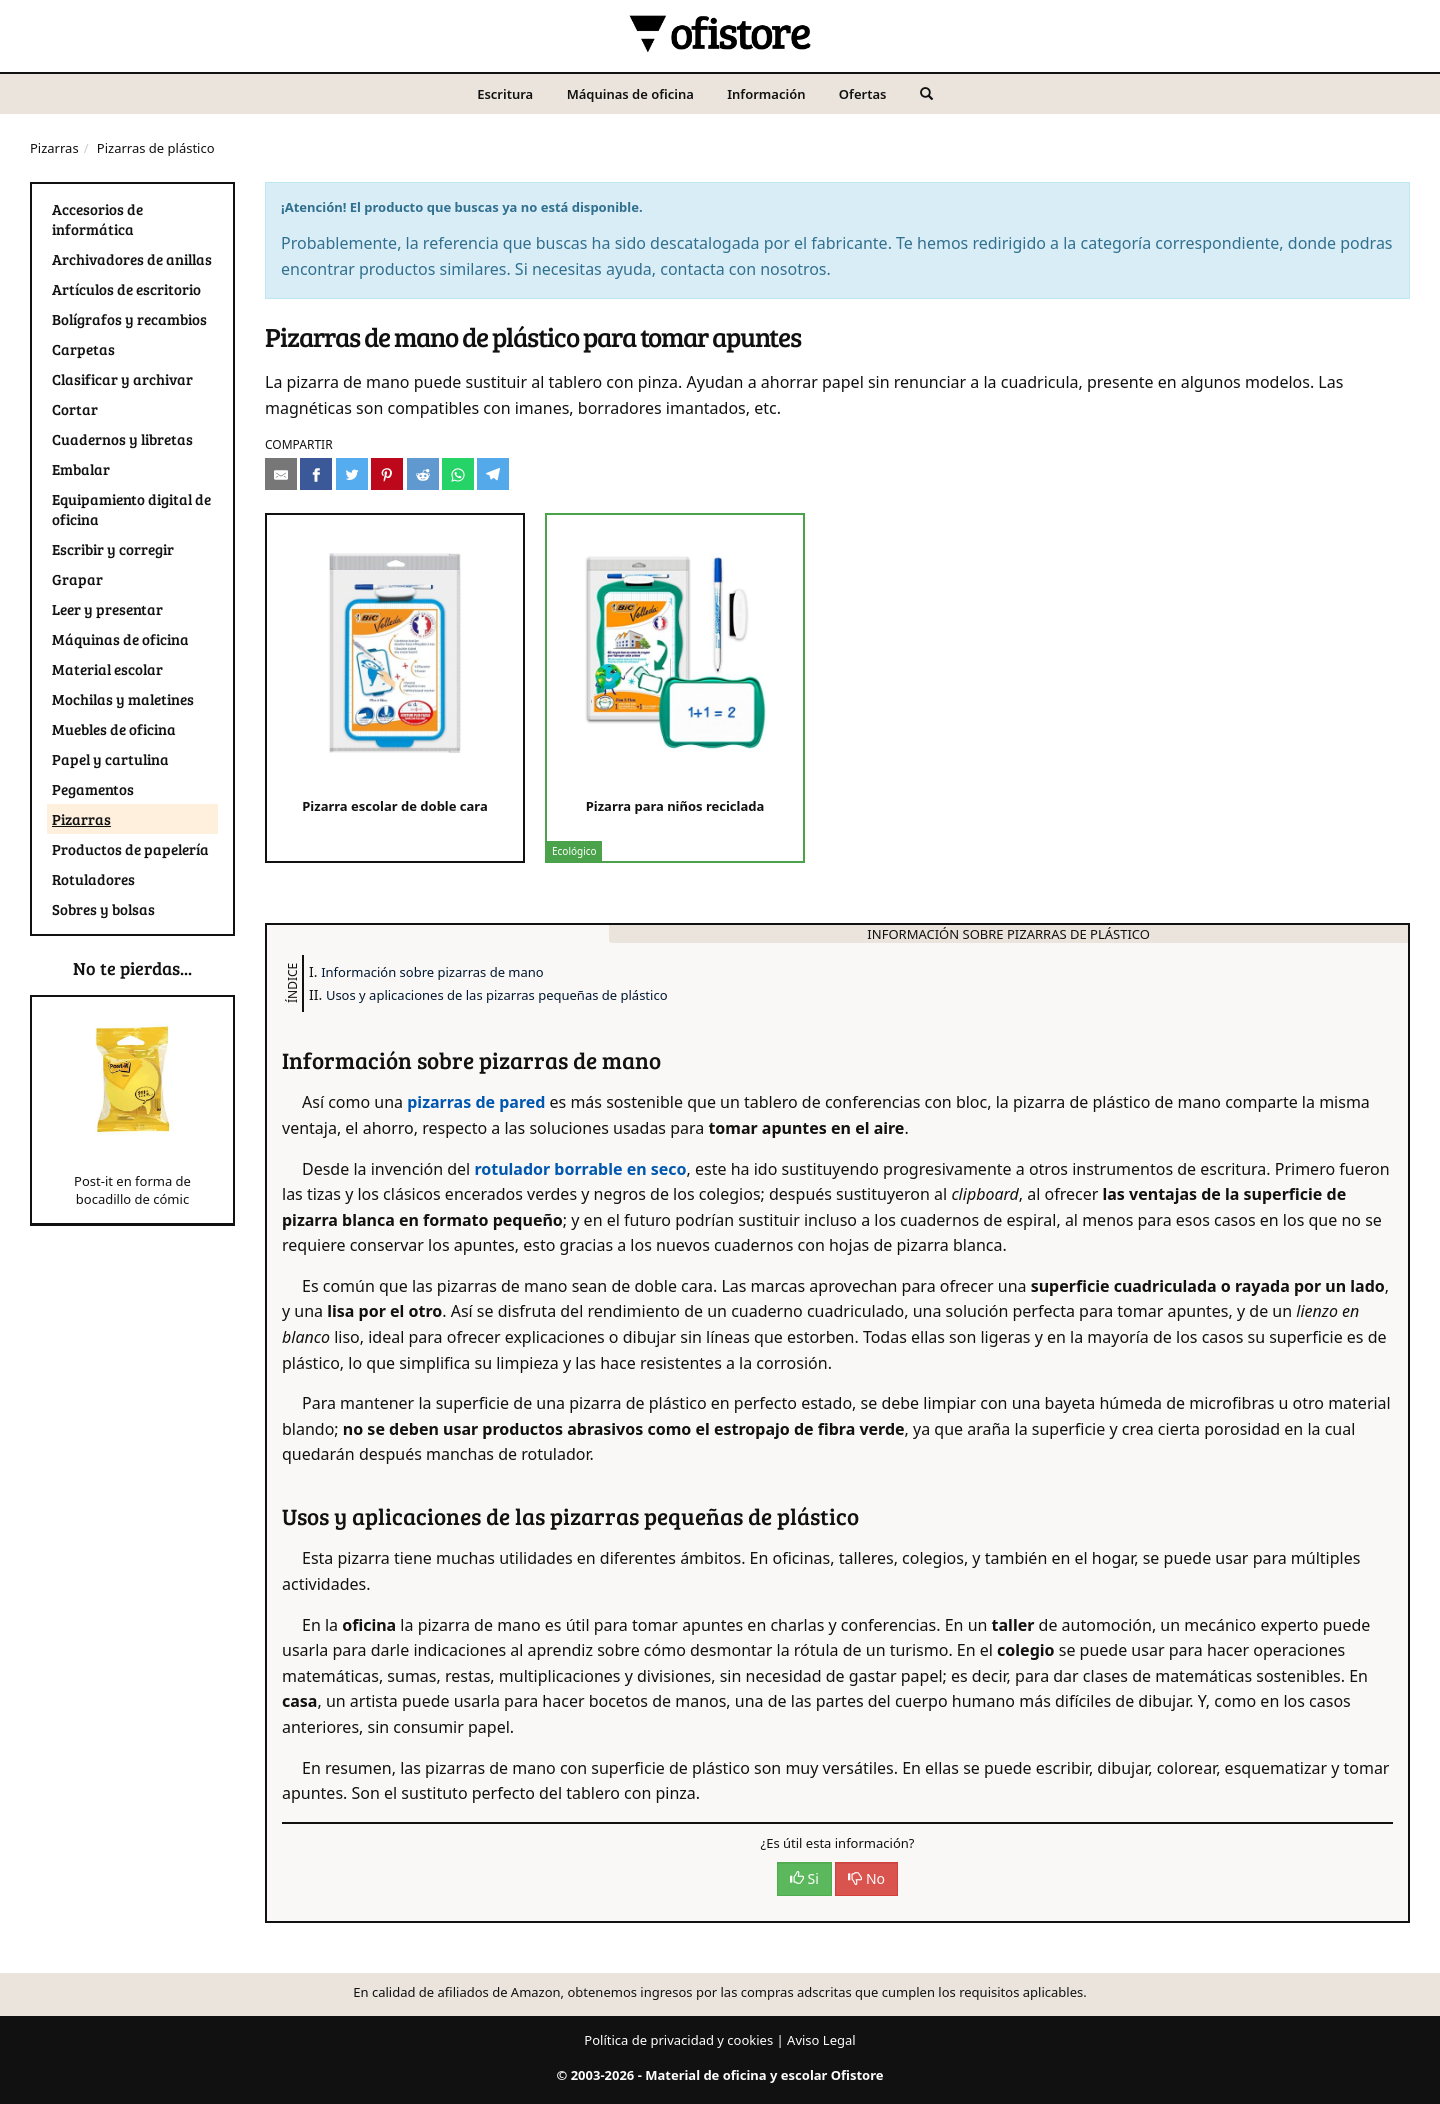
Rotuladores (93, 879)
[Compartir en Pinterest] (387, 474)
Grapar (77, 579)
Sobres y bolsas (103, 909)
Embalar (81, 469)
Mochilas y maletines (123, 699)
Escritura (505, 94)
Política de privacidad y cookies (678, 2040)
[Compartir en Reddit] (423, 474)
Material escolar (107, 669)
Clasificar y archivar (122, 379)
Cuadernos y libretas (122, 439)
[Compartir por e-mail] (281, 474)
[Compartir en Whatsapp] (458, 474)
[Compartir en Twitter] (352, 474)
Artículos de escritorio (126, 289)
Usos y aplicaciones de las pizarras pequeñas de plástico (497, 995)
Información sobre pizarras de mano (432, 972)
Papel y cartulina (110, 759)
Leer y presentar (107, 609)
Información (766, 94)
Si (804, 1878)
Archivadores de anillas (132, 259)
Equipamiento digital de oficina (131, 509)
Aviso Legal (821, 2040)
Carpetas (83, 349)
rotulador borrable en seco (580, 1169)
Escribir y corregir (113, 549)
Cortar (75, 409)
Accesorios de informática (97, 219)
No (866, 1878)
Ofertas (863, 94)
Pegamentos (93, 789)
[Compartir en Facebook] (316, 474)
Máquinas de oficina (630, 94)
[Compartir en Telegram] (493, 474)
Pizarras (54, 148)
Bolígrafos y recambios (129, 319)
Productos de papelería (130, 849)
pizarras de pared (476, 1102)
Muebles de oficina (114, 729)
